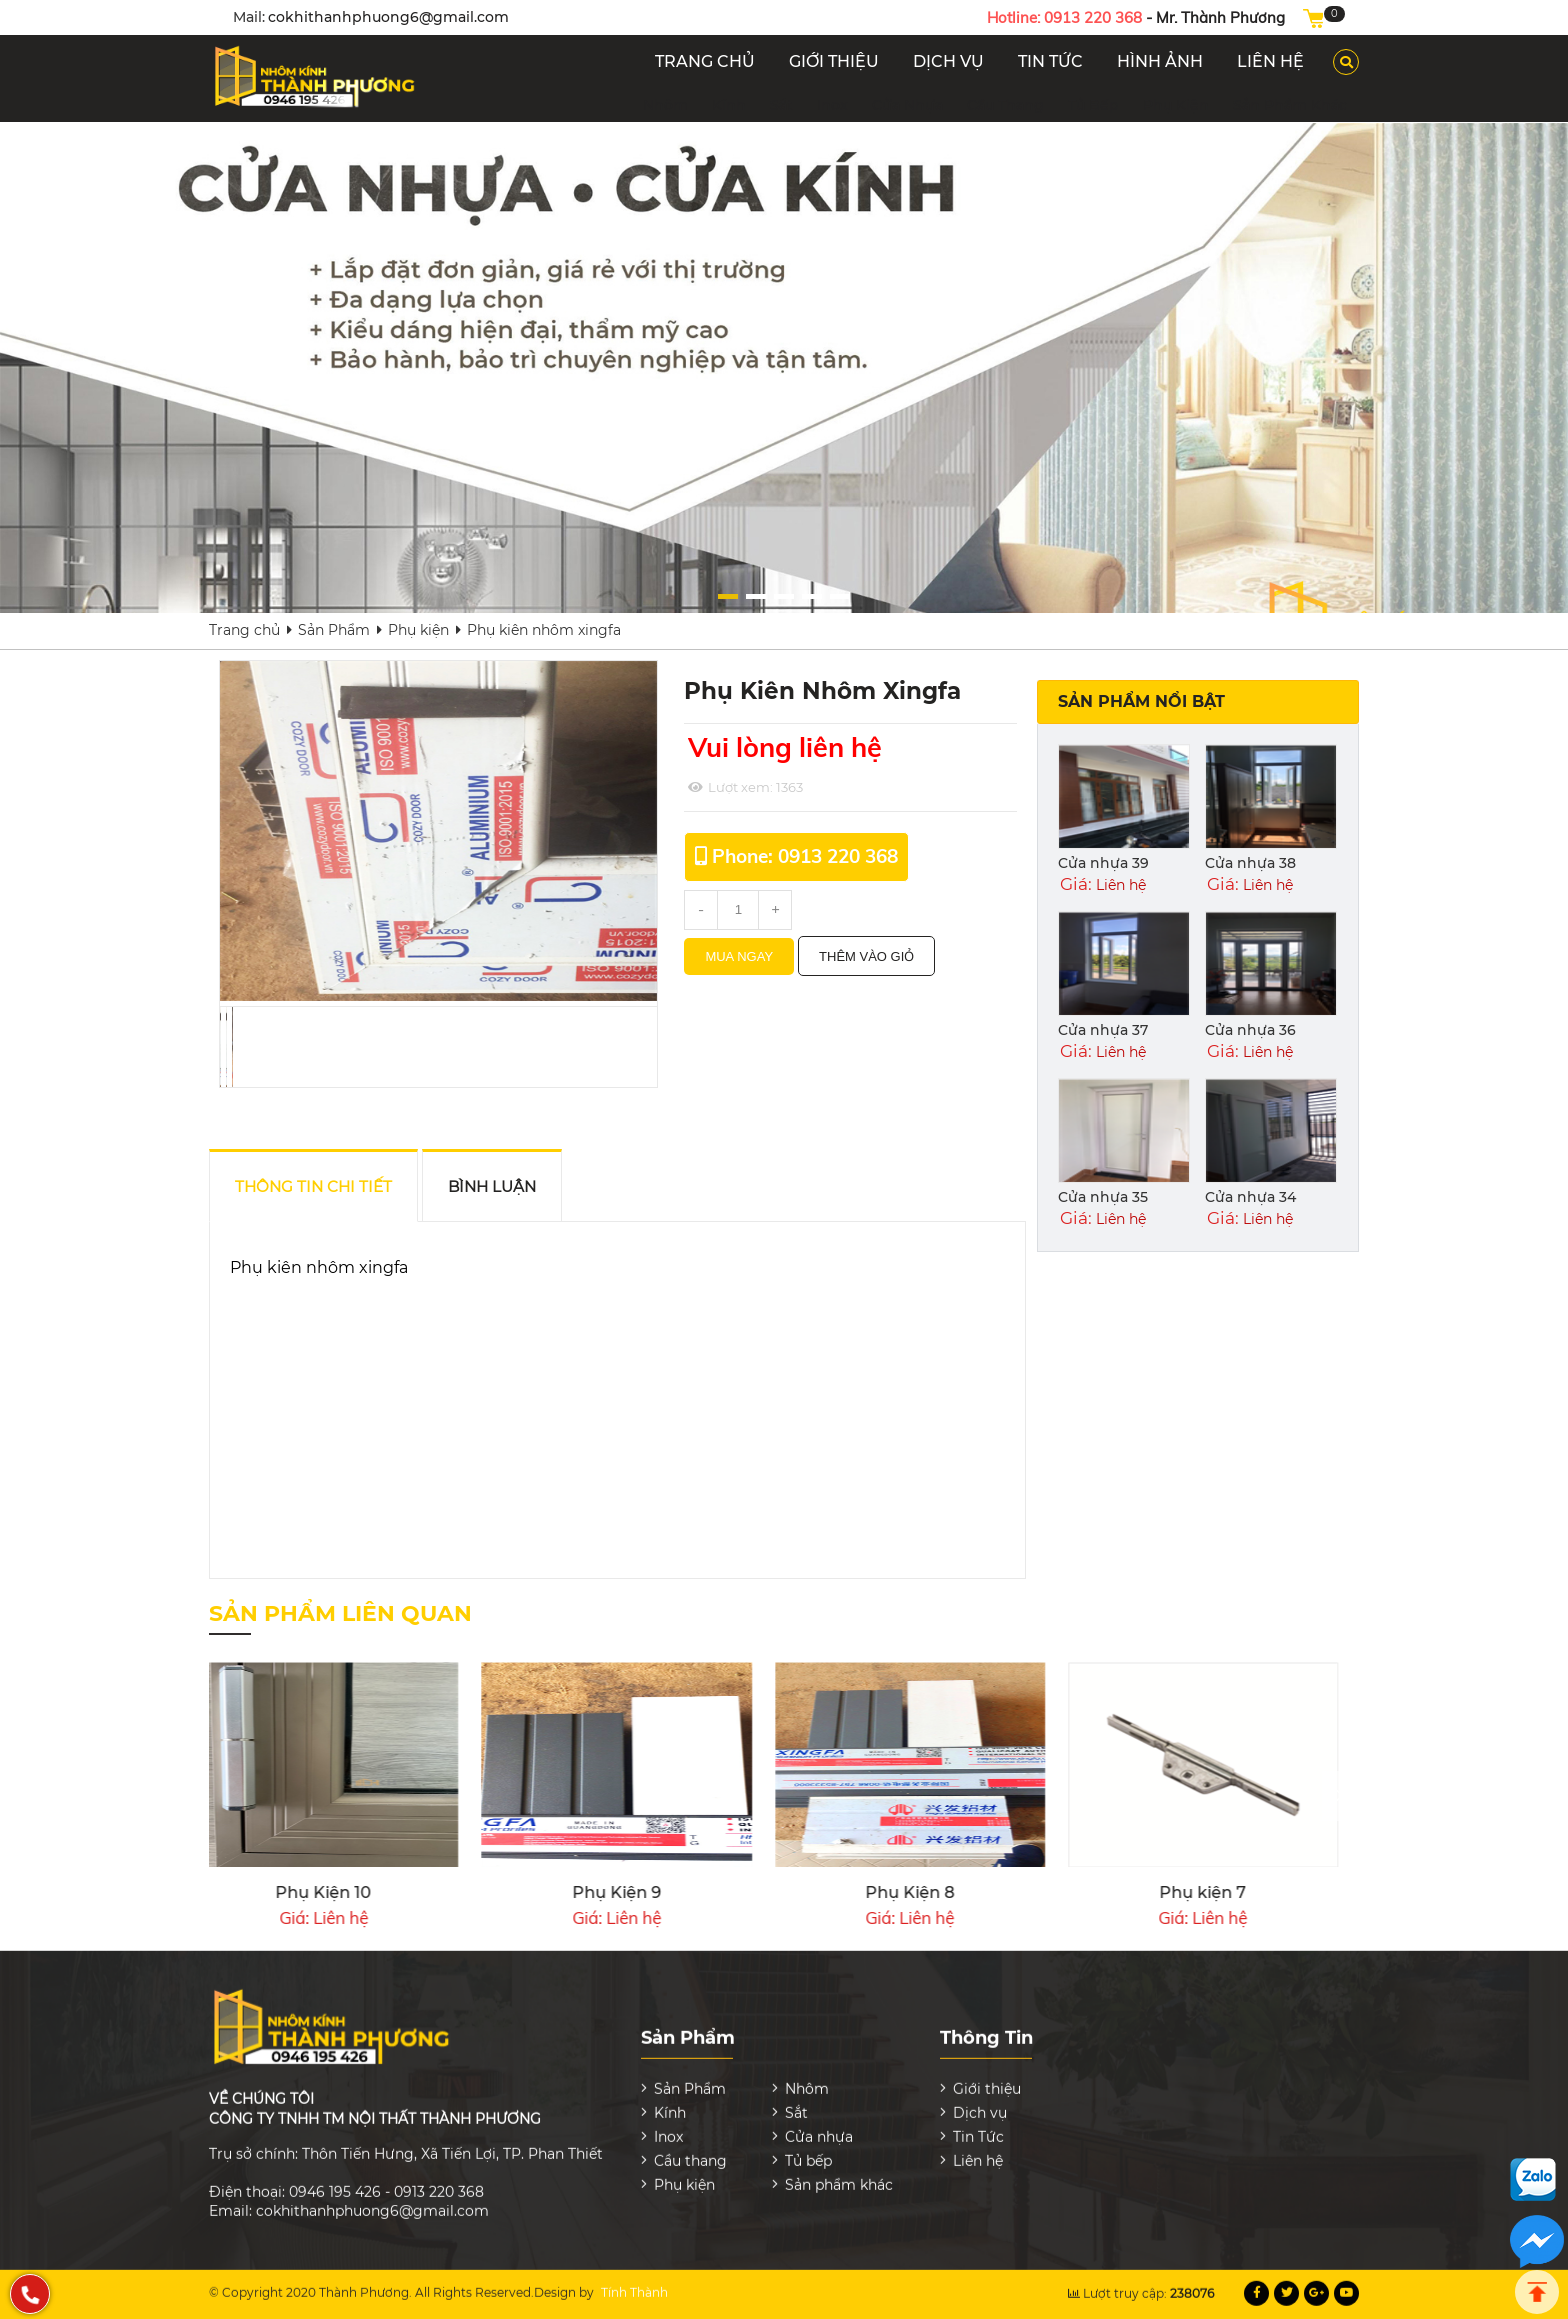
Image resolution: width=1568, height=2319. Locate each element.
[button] (915, 596)
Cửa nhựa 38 (1250, 863)
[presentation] (1338, 1796)
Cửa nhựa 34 (1250, 1197)
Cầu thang (1005, 105)
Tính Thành (634, 2278)
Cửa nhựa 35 (1103, 1197)
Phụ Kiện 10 (1281, 1892)
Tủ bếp (1093, 105)
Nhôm (665, 105)
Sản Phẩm (334, 630)
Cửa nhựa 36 (1250, 1030)
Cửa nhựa (907, 105)
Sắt (781, 105)
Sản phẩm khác (1290, 105)
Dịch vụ (980, 2099)
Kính (729, 105)
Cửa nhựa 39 (1103, 863)
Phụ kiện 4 (694, 1892)
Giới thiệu (987, 2075)
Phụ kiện (1176, 105)
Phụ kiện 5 (401, 1892)
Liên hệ (978, 2147)
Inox (832, 105)
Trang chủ (244, 630)
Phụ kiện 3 (988, 1892)
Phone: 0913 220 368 (805, 856)
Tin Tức (978, 2123)
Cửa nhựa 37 (1103, 1030)
